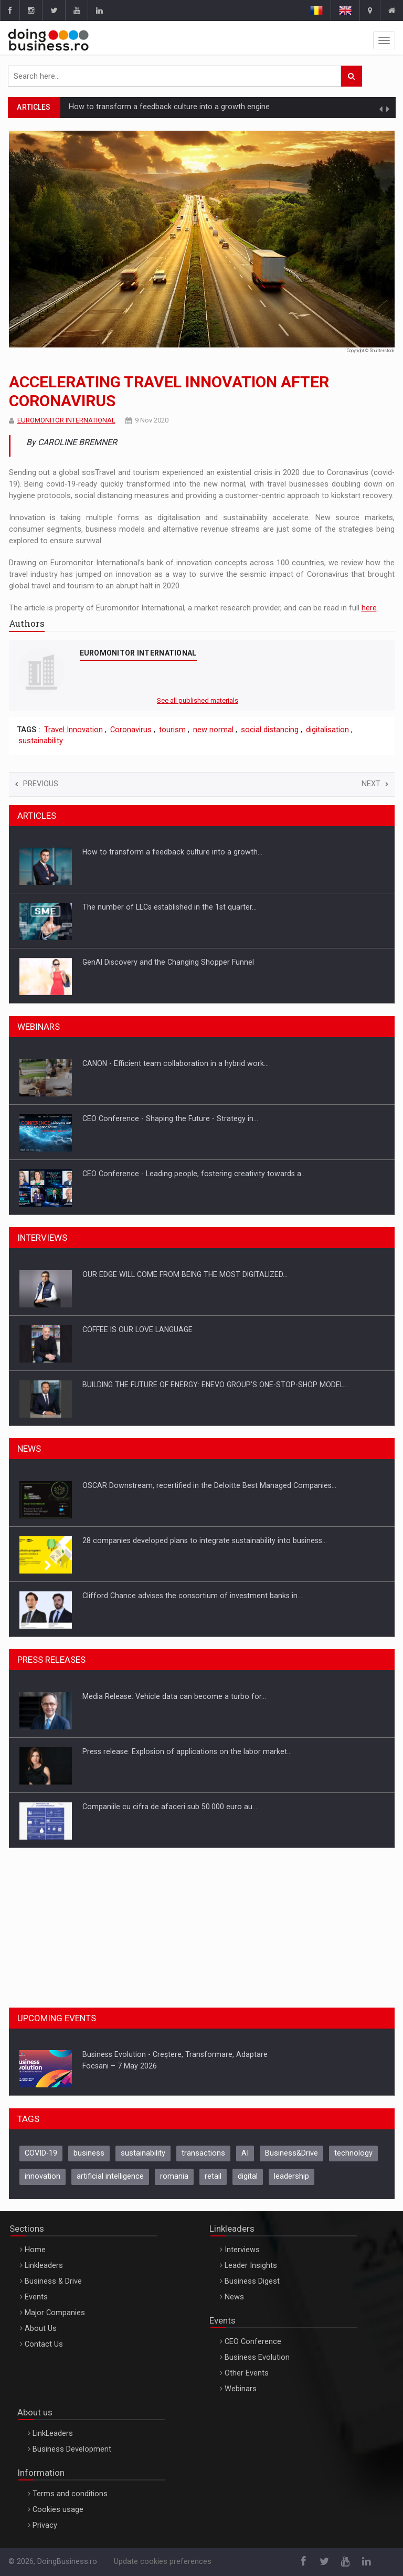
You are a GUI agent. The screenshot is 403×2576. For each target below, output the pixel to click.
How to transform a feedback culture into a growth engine (169, 106)
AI (245, 2153)
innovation (42, 2176)
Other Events (247, 2373)
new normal (213, 729)
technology (353, 2153)
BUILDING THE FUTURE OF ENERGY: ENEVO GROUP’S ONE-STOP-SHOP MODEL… (215, 1384)
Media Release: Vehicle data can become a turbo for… (174, 1696)
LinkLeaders (53, 2433)
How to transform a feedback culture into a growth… (172, 852)
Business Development (72, 2449)
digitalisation (327, 729)
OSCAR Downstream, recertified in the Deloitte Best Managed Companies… (209, 1485)
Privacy (45, 2525)
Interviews (242, 2249)
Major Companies (55, 2312)
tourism (172, 729)
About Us (41, 2328)
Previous (36, 783)
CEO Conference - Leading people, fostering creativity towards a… (194, 1173)
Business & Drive (53, 2281)
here (369, 608)
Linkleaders (44, 2265)
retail (213, 2176)
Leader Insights (251, 2265)
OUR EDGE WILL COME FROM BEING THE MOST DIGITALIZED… (185, 1274)
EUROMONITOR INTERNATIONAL (66, 420)
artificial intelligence (110, 2176)
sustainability (40, 740)
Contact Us (44, 2344)
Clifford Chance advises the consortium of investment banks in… (192, 1595)
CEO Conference (253, 2341)
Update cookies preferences (162, 2561)
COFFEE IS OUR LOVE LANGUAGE (137, 1329)
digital (248, 2176)
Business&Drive (291, 2153)
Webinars (241, 2388)
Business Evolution (257, 2357)
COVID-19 (41, 2153)
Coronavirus (131, 729)
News (234, 2297)
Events (36, 2297)
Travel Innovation (73, 729)
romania (174, 2176)
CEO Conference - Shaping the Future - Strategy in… (170, 1118)
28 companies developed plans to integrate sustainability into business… (204, 1540)
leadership (291, 2176)
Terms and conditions (70, 2493)
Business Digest (252, 2281)
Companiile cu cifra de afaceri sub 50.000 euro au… (169, 1806)
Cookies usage (58, 2509)
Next (375, 783)
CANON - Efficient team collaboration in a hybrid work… (175, 1063)
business (88, 2153)
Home (35, 2249)
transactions (203, 2153)
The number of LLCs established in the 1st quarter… (169, 907)
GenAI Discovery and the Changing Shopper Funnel (168, 962)
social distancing (270, 729)
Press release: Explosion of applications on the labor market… (187, 1751)
